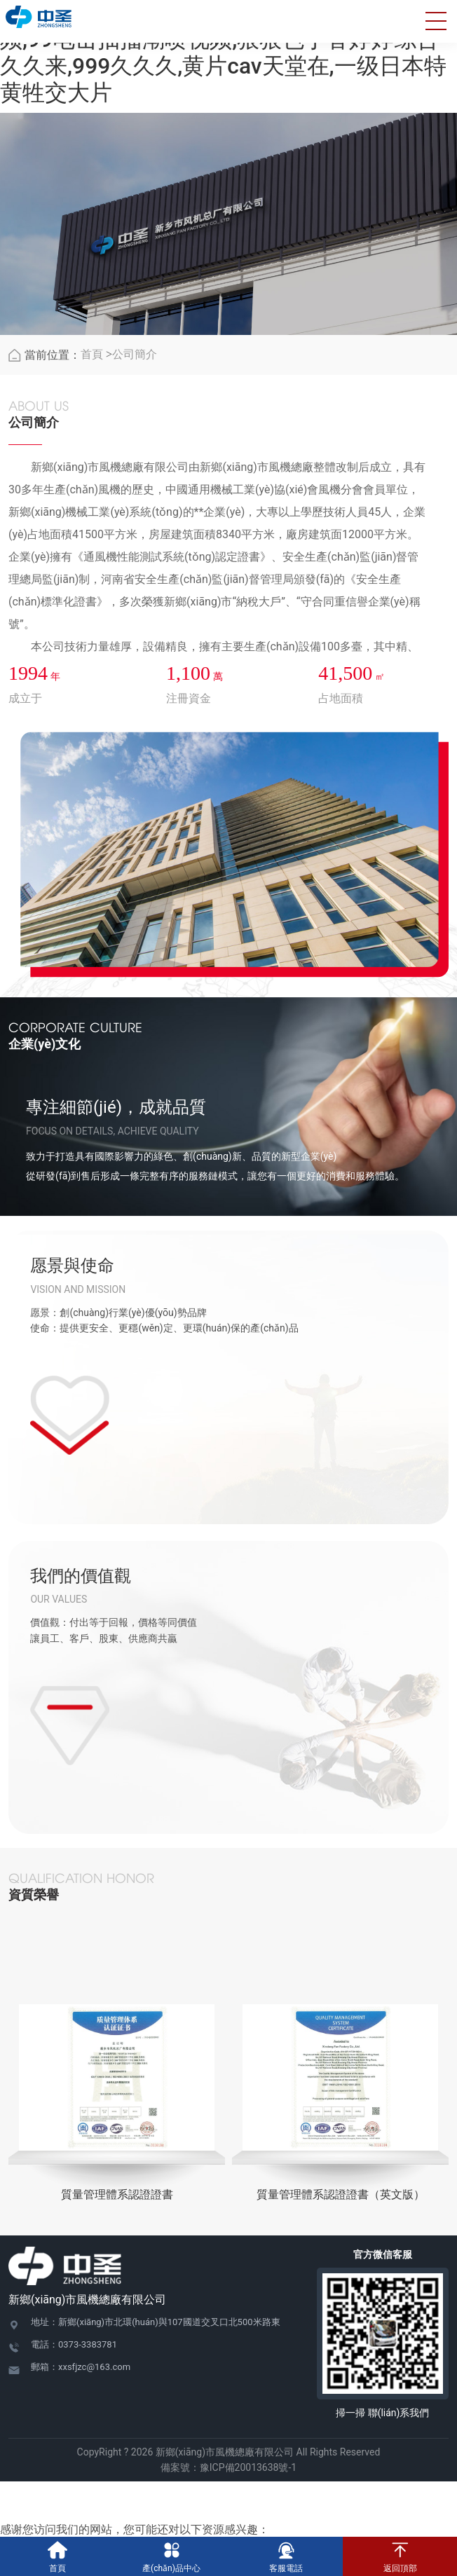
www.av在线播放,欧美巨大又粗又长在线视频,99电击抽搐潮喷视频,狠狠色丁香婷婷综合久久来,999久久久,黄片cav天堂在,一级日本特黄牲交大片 (223, 53)
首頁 (92, 356)
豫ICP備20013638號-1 (248, 2469)
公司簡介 (134, 356)
